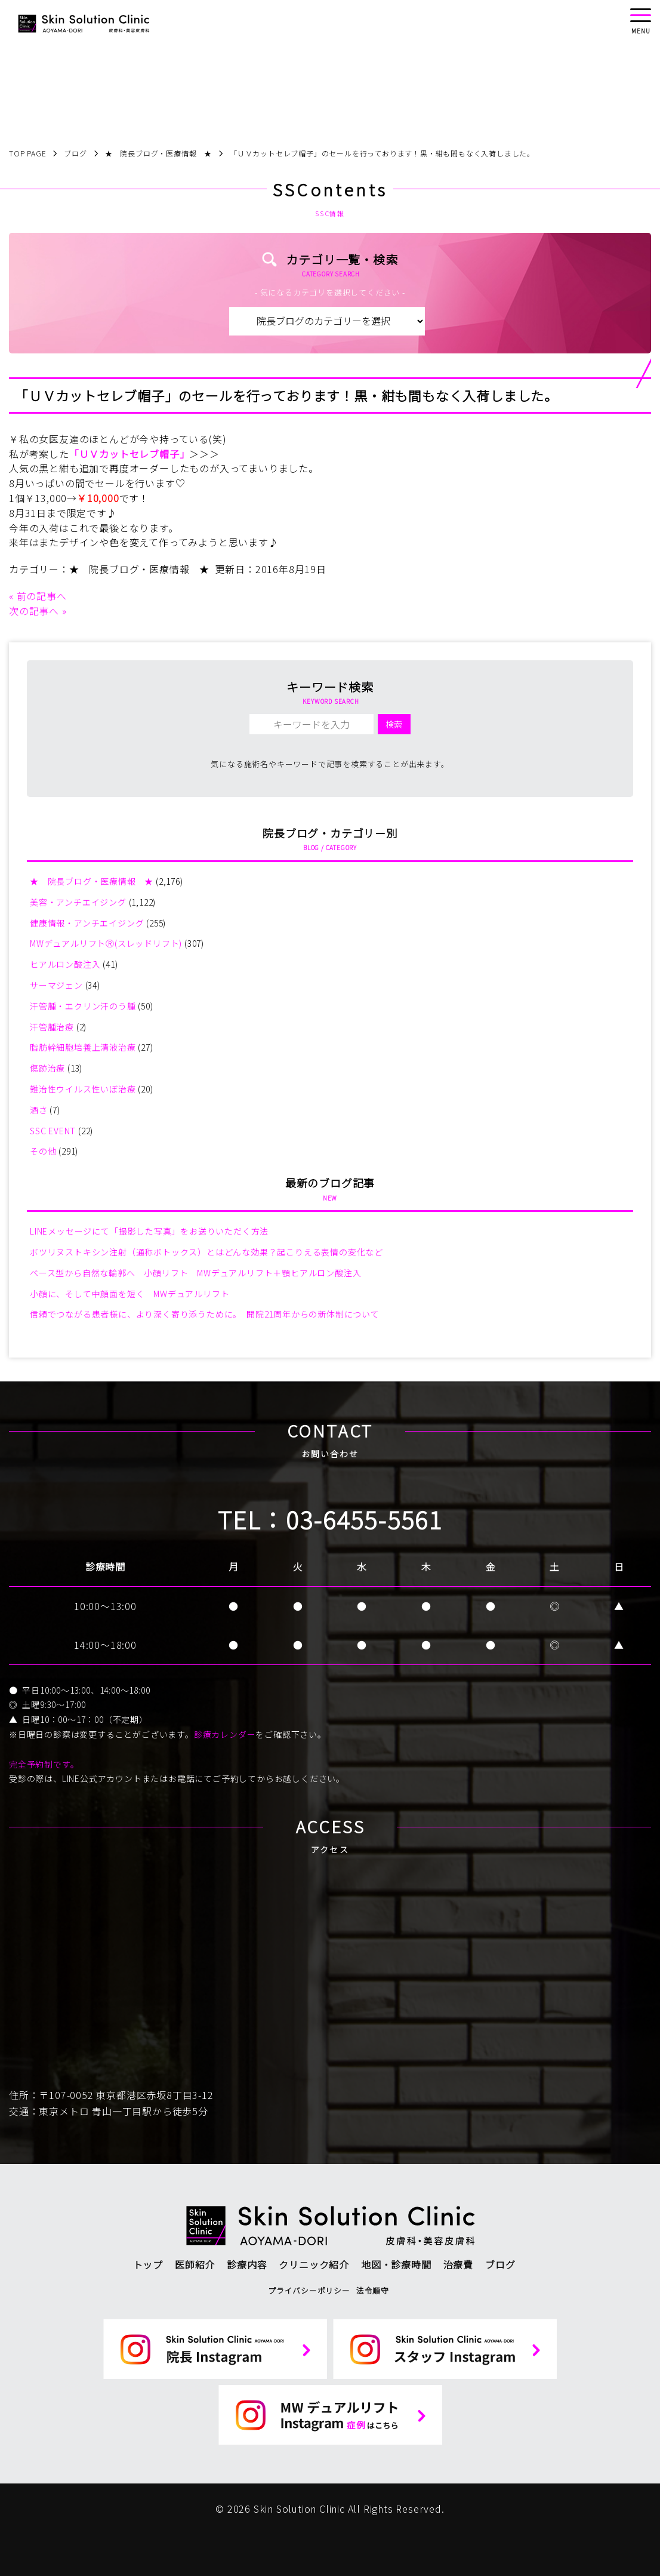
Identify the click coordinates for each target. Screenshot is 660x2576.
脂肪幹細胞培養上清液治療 (83, 1047)
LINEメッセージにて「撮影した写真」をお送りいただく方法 (149, 1231)
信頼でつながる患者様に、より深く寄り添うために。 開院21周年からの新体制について (205, 1314)
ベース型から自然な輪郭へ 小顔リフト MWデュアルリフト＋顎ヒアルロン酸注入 (195, 1273)
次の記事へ (34, 611)
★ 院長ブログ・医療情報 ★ (139, 569)
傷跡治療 (47, 1068)
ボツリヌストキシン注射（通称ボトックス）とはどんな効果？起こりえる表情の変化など (206, 1252)
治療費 (458, 2264)
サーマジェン (56, 985)
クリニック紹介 (314, 2264)
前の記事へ (42, 596)
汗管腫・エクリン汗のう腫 (83, 1006)
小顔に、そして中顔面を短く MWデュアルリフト (129, 1294)
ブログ (500, 2264)
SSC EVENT (53, 1131)
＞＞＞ (204, 454)
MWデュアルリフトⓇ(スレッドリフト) (106, 943)
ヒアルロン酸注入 (65, 964)
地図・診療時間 (396, 2264)
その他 (43, 1151)
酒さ (39, 1110)
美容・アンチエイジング (78, 902)
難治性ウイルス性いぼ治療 (83, 1089)
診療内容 (247, 2264)
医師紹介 (195, 2264)
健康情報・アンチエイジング (87, 923)
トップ (148, 2264)
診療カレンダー (225, 1734)
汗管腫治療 (52, 1027)
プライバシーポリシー (309, 2290)
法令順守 (372, 2290)
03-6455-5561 (364, 1519)
